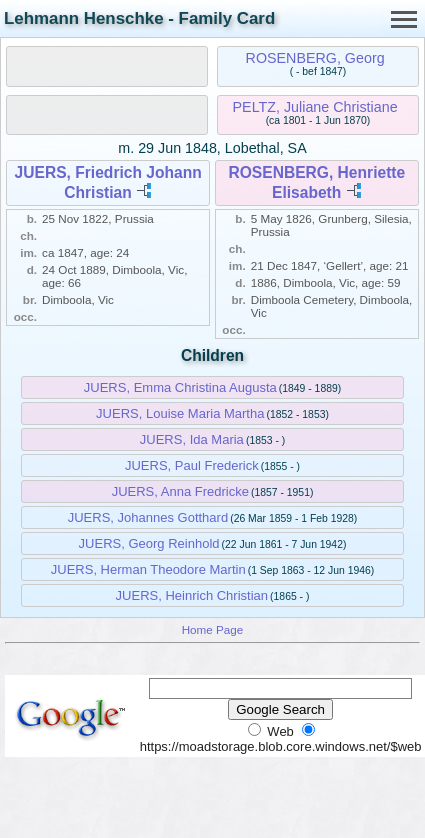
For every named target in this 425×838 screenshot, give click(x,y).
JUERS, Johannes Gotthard (148, 517)
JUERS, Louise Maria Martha (180, 413)
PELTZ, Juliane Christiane (315, 107)
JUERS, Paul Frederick (192, 465)
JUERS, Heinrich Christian (192, 595)
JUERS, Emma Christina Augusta (180, 387)
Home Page (213, 629)
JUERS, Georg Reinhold (149, 543)
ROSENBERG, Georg (315, 58)
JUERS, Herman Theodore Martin (148, 569)
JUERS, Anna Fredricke (180, 491)
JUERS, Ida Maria (192, 439)
